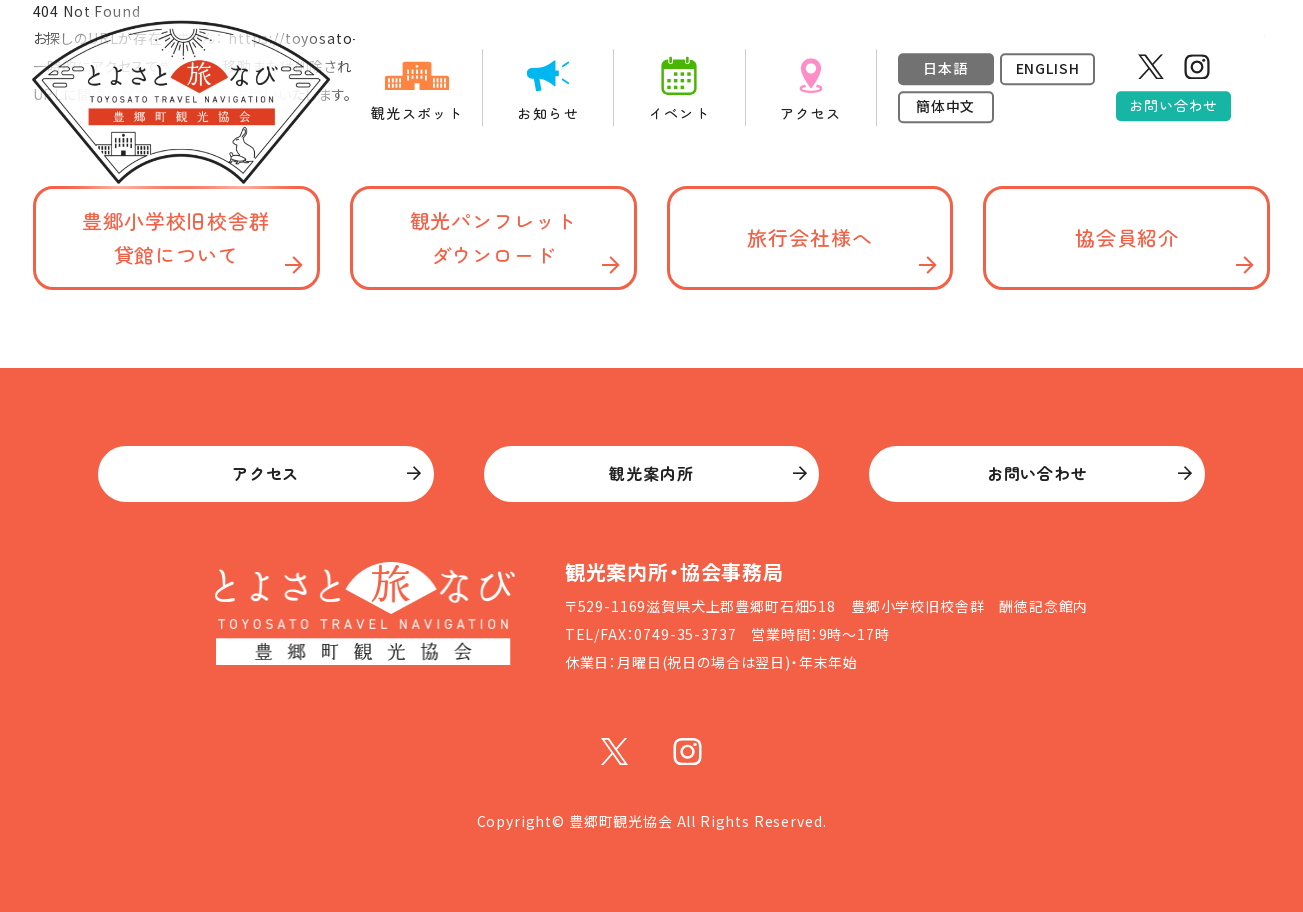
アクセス (265, 473)
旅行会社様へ (809, 237)
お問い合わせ (1173, 105)
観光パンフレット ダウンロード (493, 237)
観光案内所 (651, 473)
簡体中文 (945, 106)
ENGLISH (1048, 68)
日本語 (945, 68)
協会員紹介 (1127, 237)
